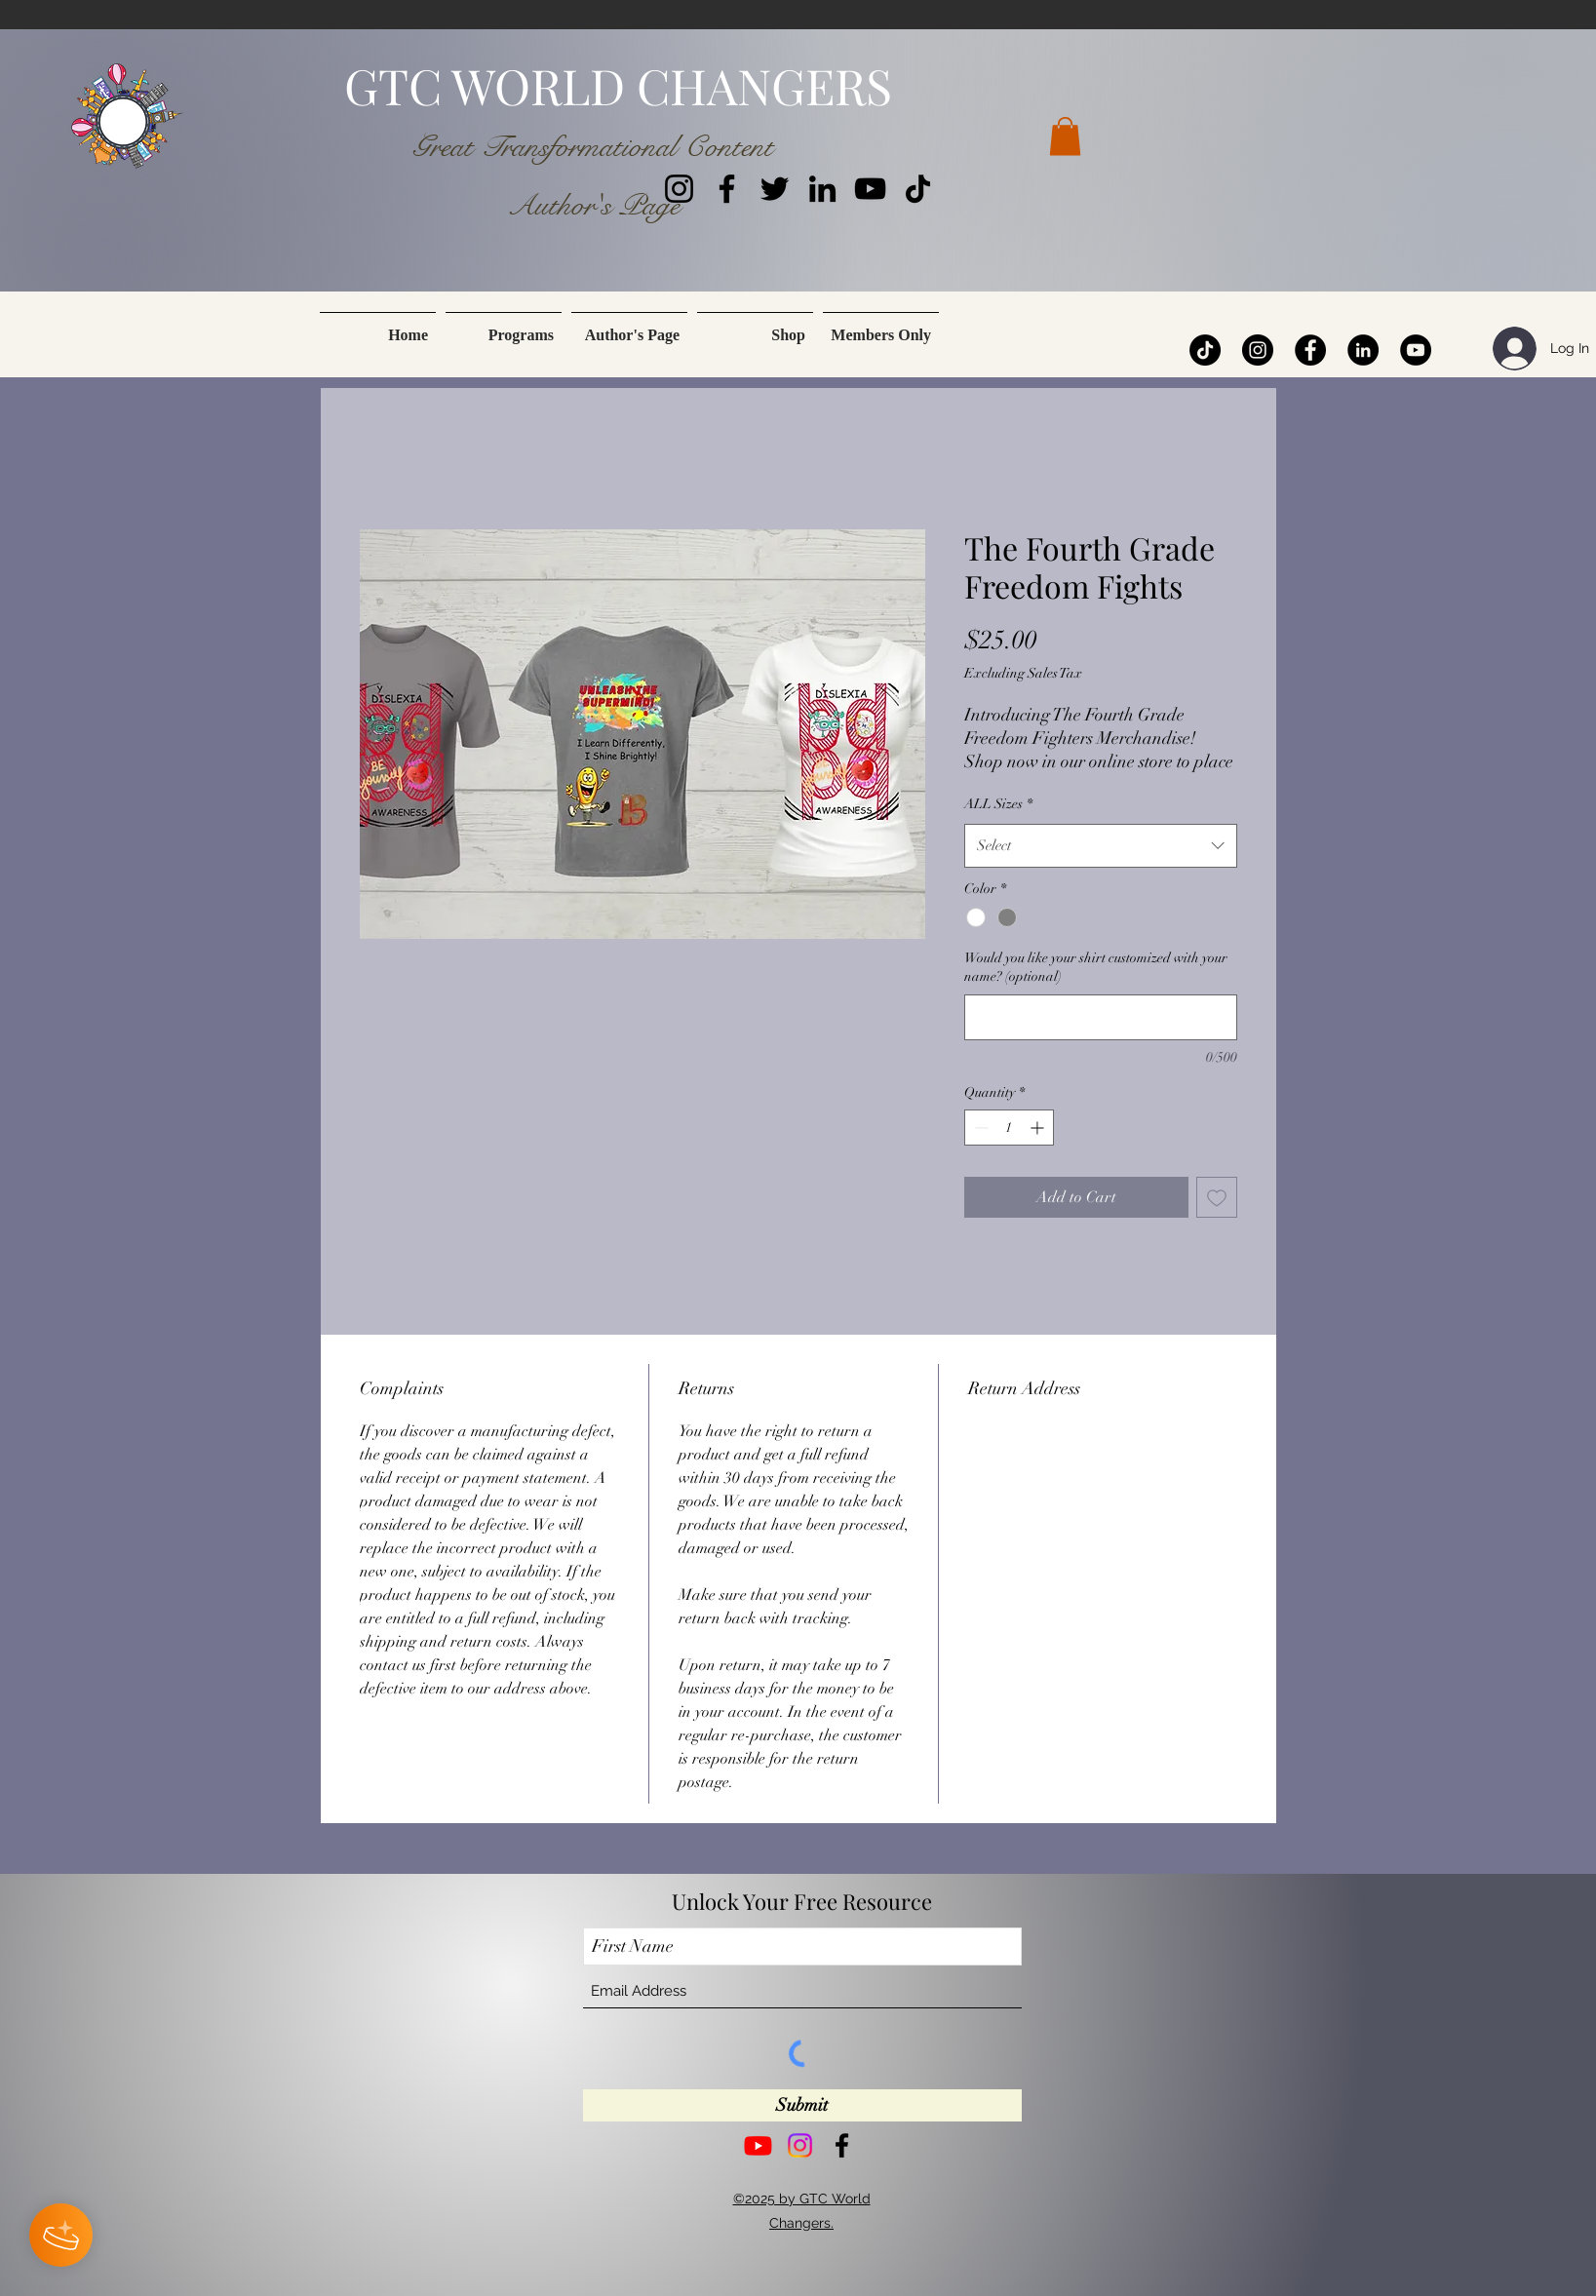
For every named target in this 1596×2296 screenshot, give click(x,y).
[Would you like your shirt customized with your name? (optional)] (1100, 1017)
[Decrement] (979, 1127)
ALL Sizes (998, 804)
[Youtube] (758, 2145)
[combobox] (1100, 845)
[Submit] (802, 2105)
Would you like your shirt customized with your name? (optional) (1095, 968)
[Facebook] (727, 189)
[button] (1065, 136)
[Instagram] (679, 189)
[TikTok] (918, 189)
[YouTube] (870, 189)
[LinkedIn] (822, 189)
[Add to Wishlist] (1216, 1197)
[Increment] (1039, 1127)
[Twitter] (775, 189)
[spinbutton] (1009, 1127)
